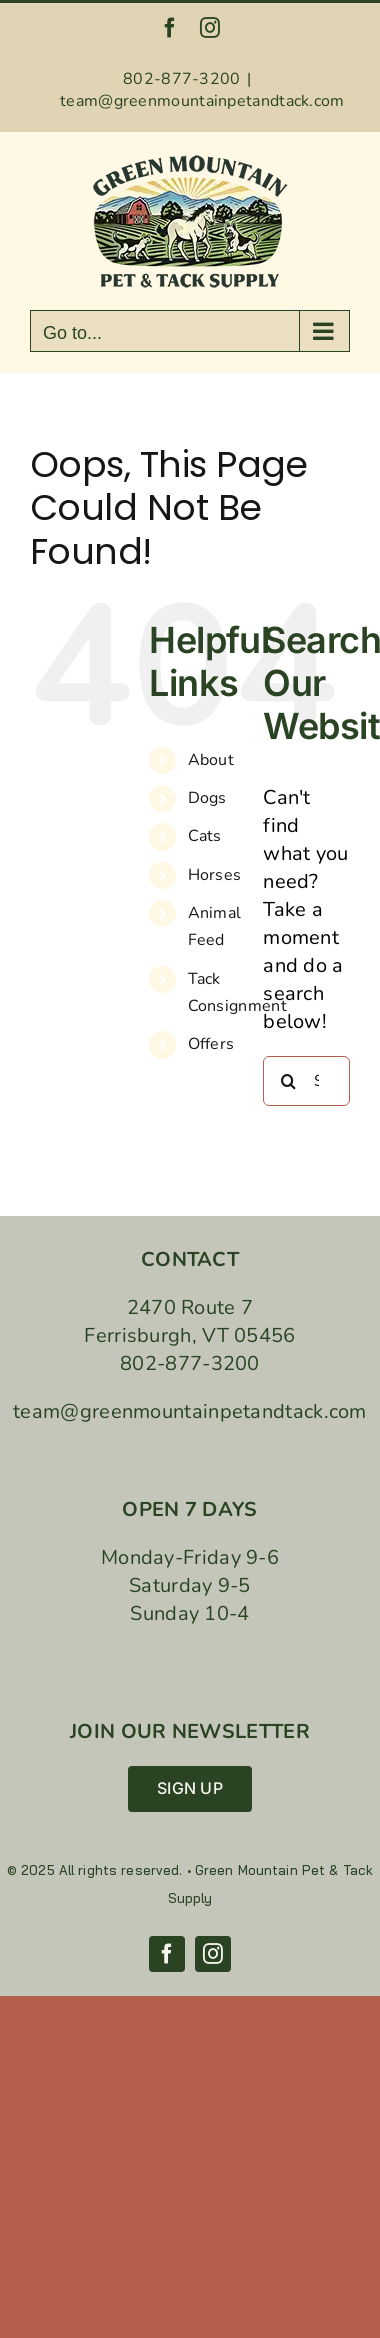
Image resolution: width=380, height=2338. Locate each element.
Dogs (207, 798)
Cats (205, 836)
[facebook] (167, 1954)
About (211, 760)
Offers (211, 1044)
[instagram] (213, 1954)
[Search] (288, 1081)
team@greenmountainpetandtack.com (202, 101)
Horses (215, 875)
